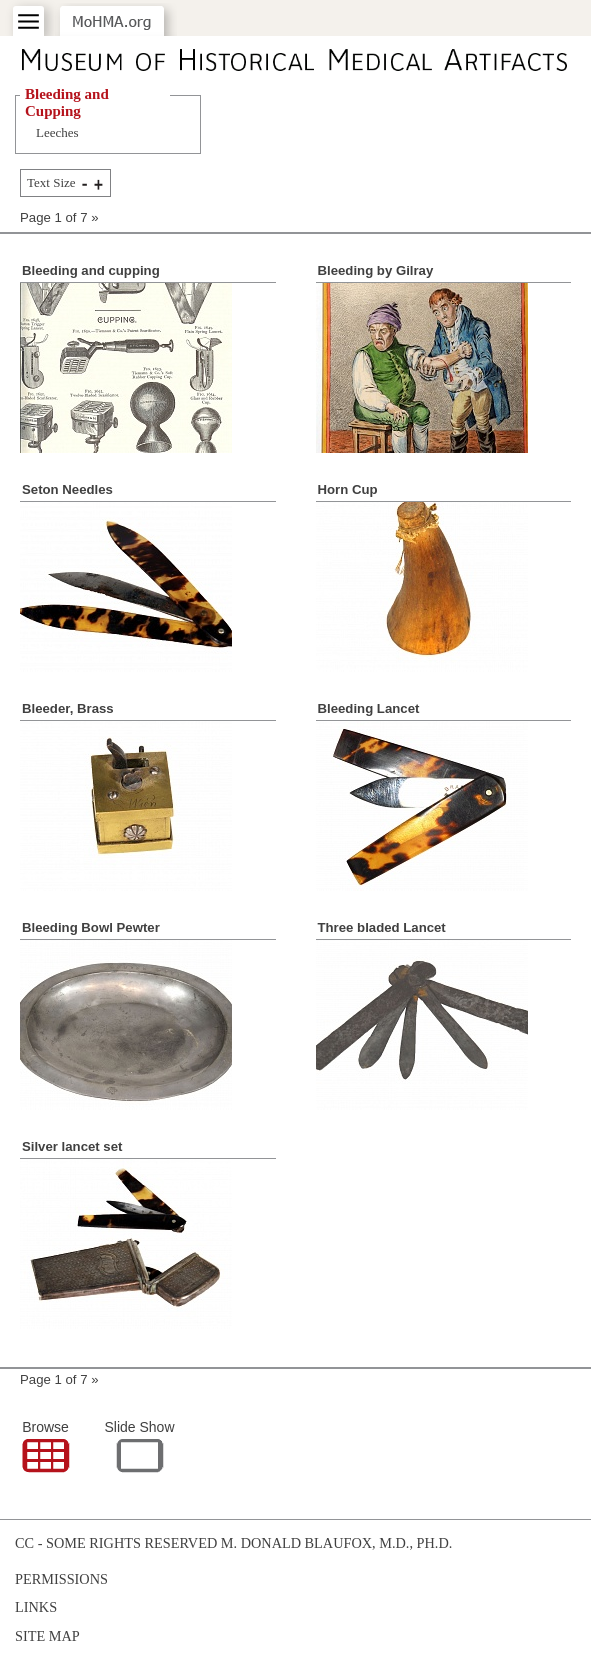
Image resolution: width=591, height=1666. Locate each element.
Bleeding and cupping (91, 270)
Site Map (47, 1636)
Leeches (57, 132)
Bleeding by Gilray (376, 270)
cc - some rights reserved (116, 1543)
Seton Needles (67, 489)
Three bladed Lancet (382, 927)
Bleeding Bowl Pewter (91, 927)
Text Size (51, 182)
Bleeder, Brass (68, 708)
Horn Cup (348, 489)
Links (36, 1607)
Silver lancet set (72, 1146)
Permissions (61, 1579)
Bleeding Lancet (369, 708)
